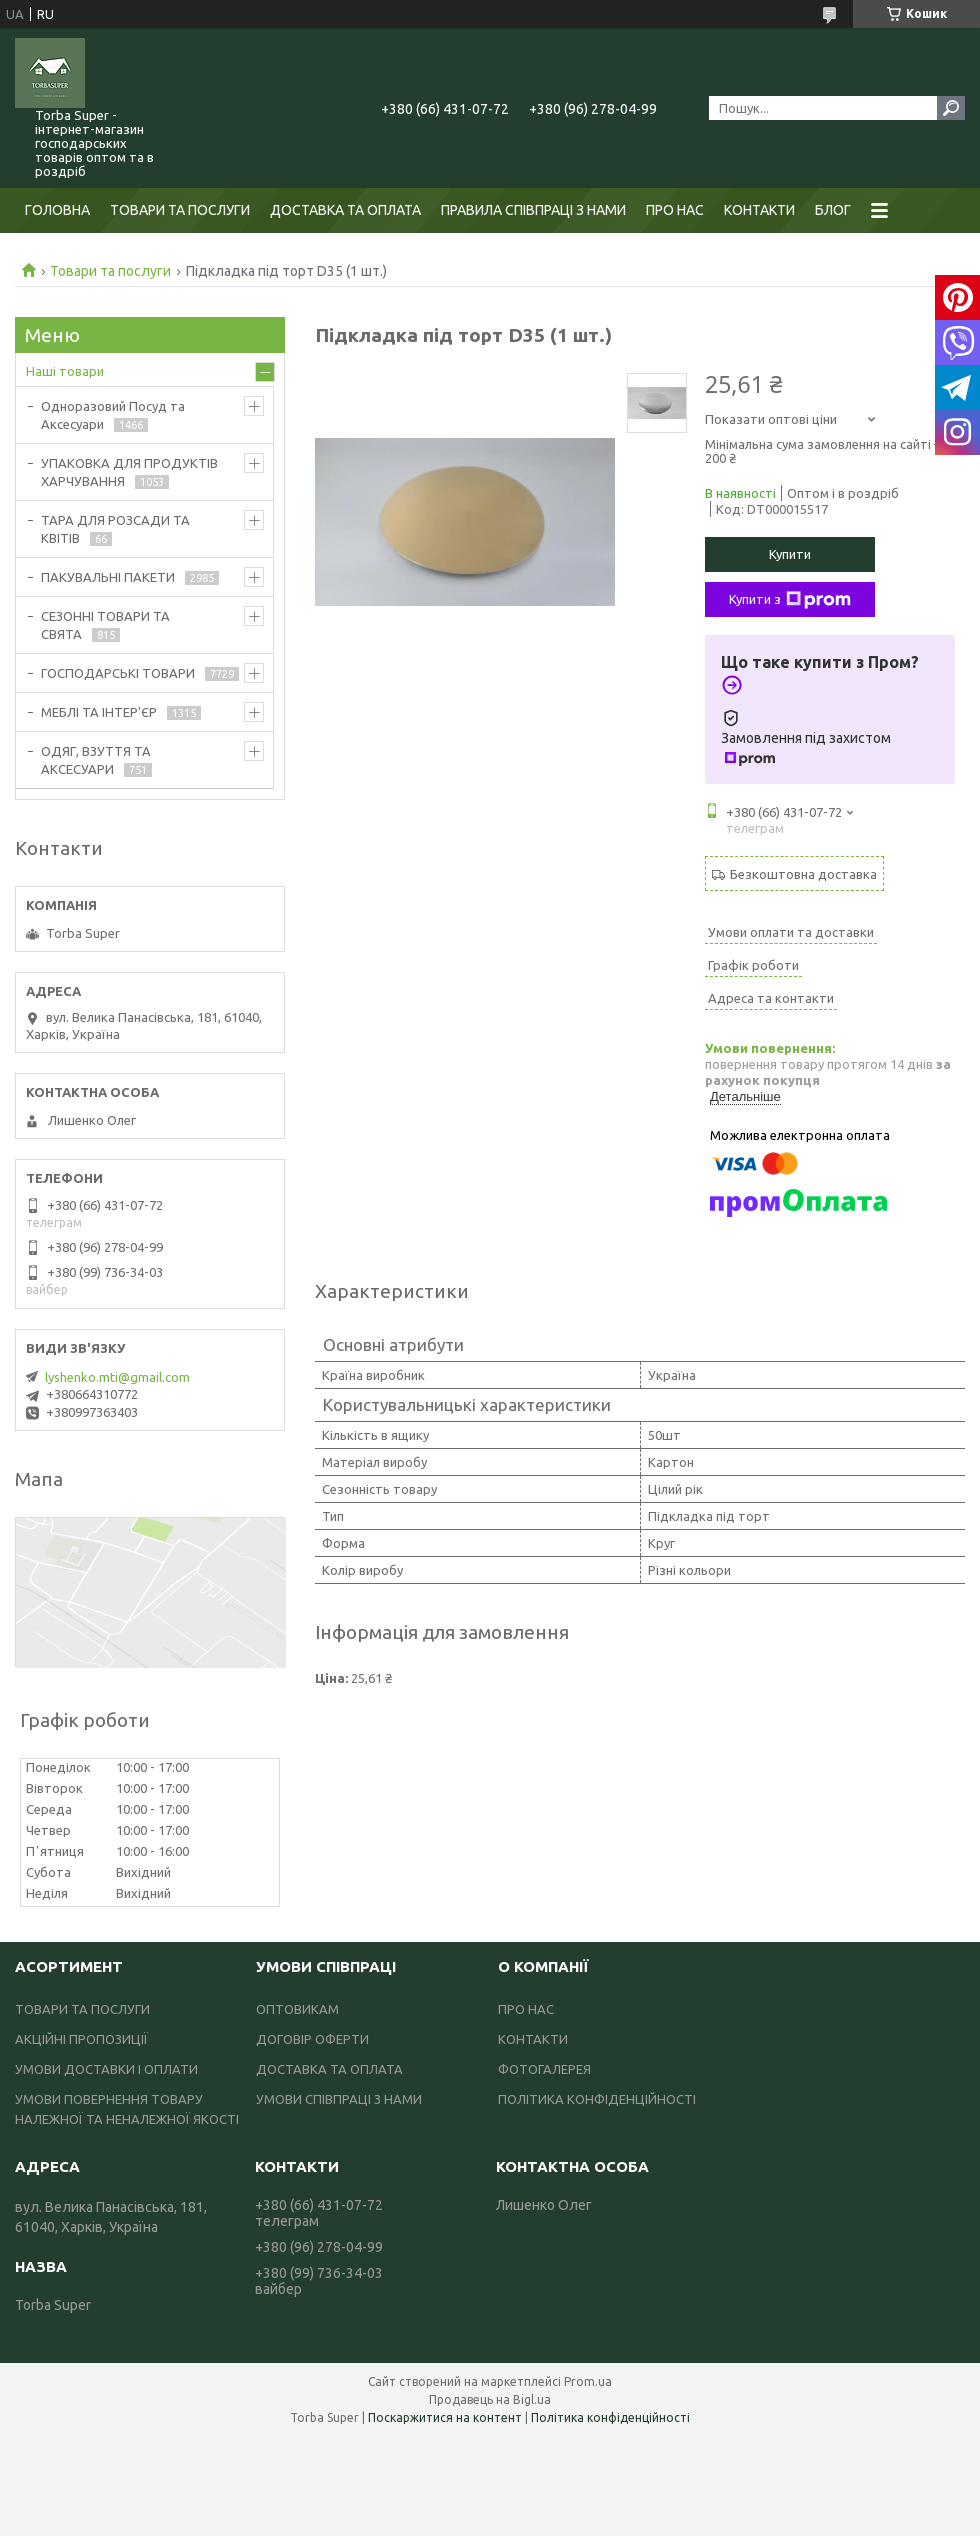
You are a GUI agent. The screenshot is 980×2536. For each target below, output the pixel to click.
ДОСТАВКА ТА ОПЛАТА (345, 210)
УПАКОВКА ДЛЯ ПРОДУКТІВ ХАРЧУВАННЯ (129, 472)
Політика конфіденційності (610, 2417)
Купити (790, 554)
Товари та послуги (110, 271)
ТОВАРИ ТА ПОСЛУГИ (180, 210)
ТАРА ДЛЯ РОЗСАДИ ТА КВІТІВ (115, 529)
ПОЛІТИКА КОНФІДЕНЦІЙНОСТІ (597, 2099)
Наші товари (65, 371)
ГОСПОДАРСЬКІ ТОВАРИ (118, 673)
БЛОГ (833, 210)
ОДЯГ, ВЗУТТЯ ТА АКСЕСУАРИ (96, 760)
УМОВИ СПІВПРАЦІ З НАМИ (339, 2099)
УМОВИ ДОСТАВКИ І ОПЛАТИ (106, 2069)
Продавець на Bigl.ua (490, 2399)
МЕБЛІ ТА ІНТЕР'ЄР (99, 712)
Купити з (790, 600)
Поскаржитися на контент (445, 2417)
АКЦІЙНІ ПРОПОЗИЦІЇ (81, 2039)
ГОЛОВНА (57, 210)
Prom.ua (588, 2381)
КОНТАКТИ (759, 210)
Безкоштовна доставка (803, 874)
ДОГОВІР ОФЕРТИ (312, 2039)
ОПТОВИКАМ (297, 2009)
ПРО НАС (675, 210)
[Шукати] (951, 108)
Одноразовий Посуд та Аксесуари (113, 415)
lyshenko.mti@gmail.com (117, 1377)
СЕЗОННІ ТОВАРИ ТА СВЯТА (105, 625)
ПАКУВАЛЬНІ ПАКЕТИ (108, 577)
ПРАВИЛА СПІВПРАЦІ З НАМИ (533, 210)
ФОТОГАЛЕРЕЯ (544, 2069)
